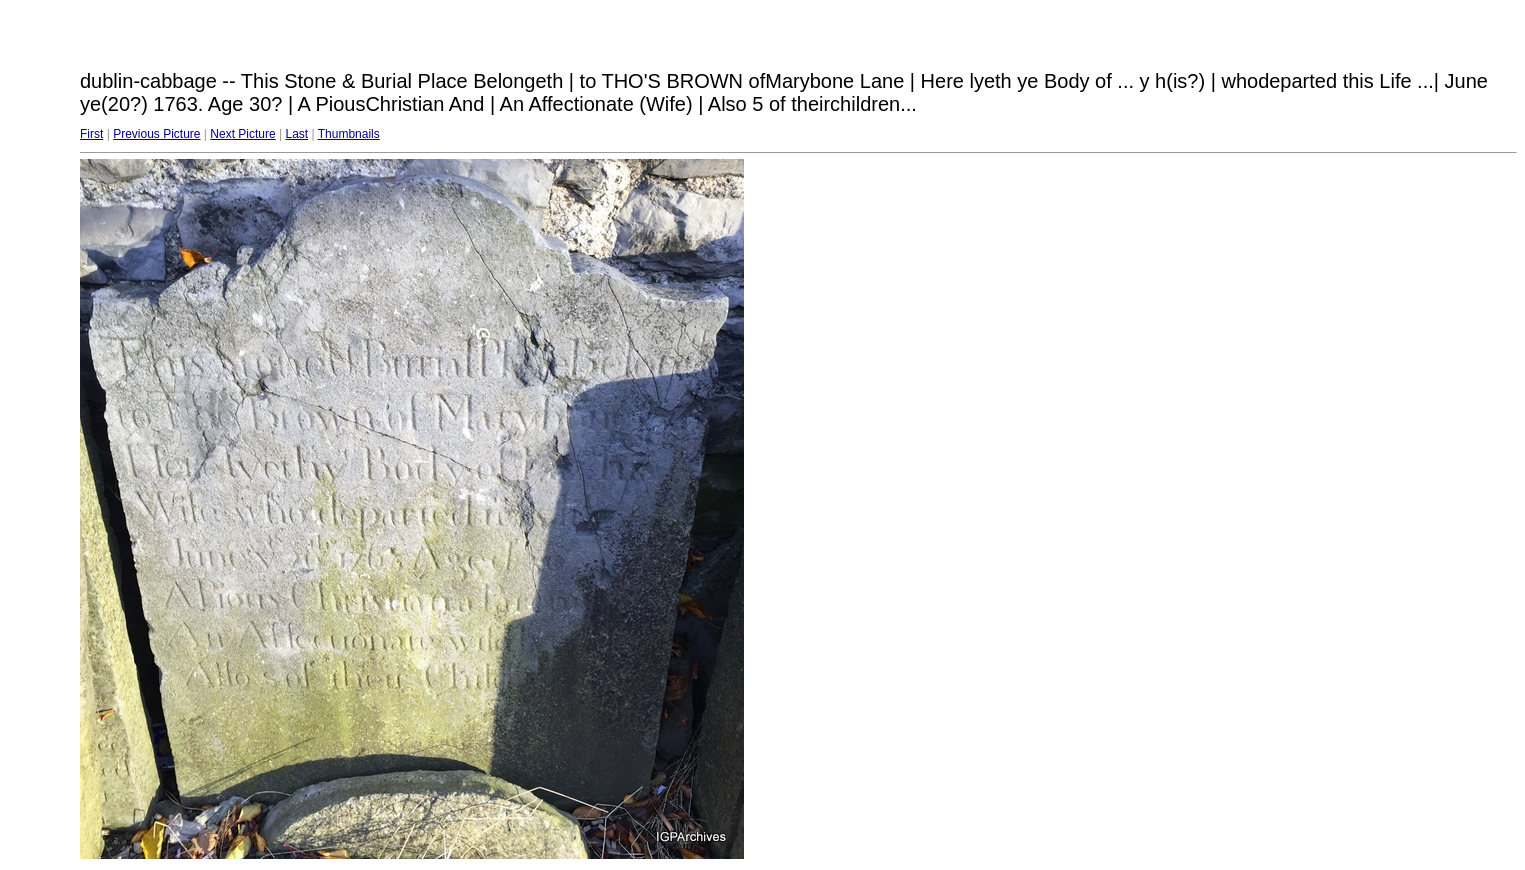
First (91, 134)
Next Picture (242, 134)
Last (296, 134)
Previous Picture (156, 134)
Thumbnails (349, 134)
